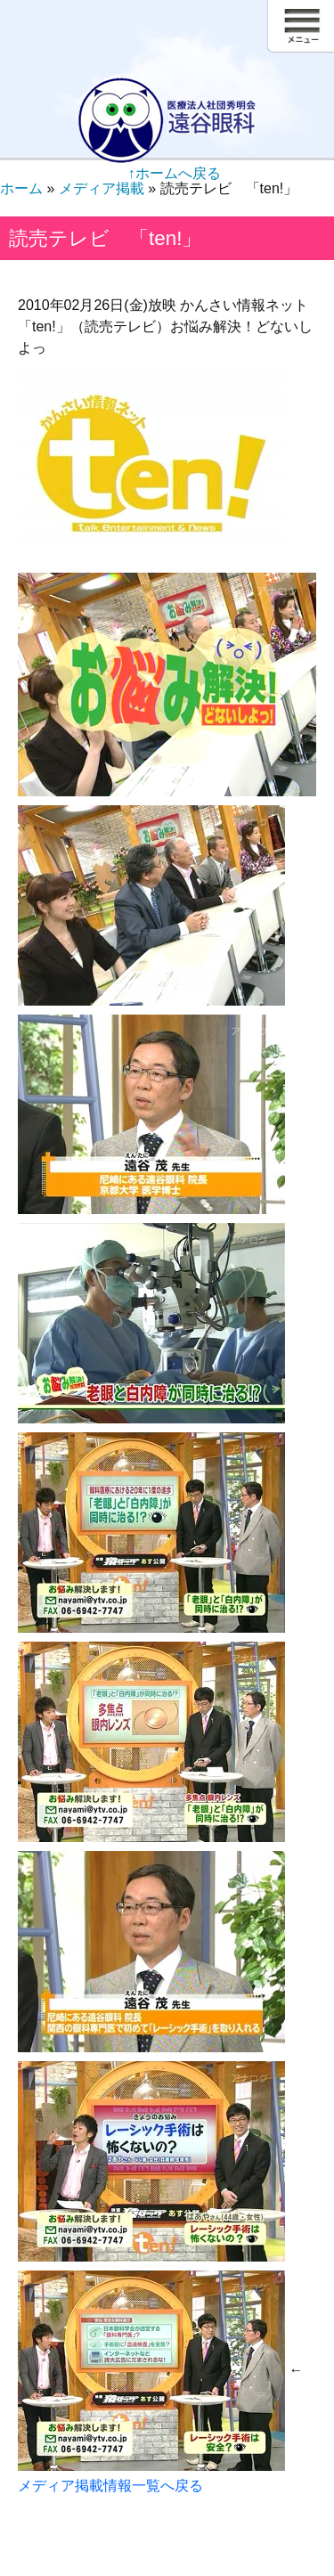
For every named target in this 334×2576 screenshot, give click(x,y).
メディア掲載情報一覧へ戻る (110, 2485)
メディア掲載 (101, 188)
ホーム (21, 188)
